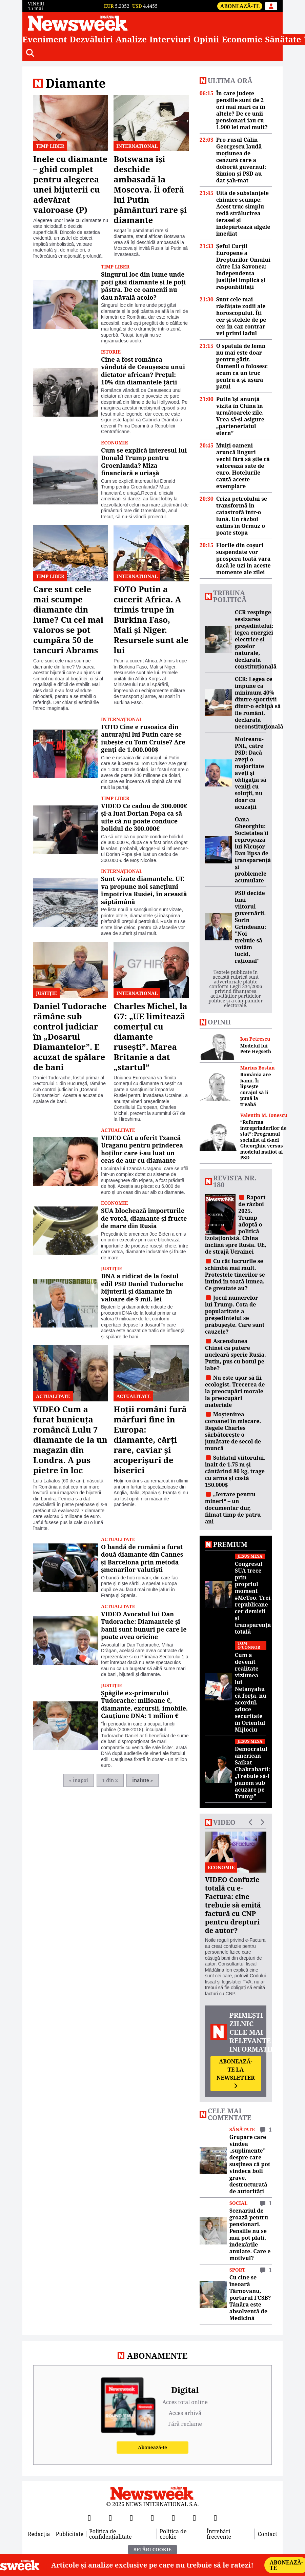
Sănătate (283, 39)
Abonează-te (240, 6)
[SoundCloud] (215, 2517)
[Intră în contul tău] (271, 6)
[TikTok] (173, 2517)
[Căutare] (30, 53)
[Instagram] (152, 2517)
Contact (267, 2534)
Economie (242, 39)
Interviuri (170, 39)
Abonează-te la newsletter (236, 2073)
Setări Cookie (152, 2549)
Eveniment (44, 39)
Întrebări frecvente (219, 2534)
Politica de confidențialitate (110, 2534)
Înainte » (142, 1780)
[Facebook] (89, 2517)
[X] (110, 2517)
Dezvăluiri (91, 39)
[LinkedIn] (194, 2517)
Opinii (206, 39)
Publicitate (70, 2534)
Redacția (39, 2534)
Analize (131, 39)
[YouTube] (131, 2517)
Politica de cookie (173, 2534)
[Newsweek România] (78, 23)
